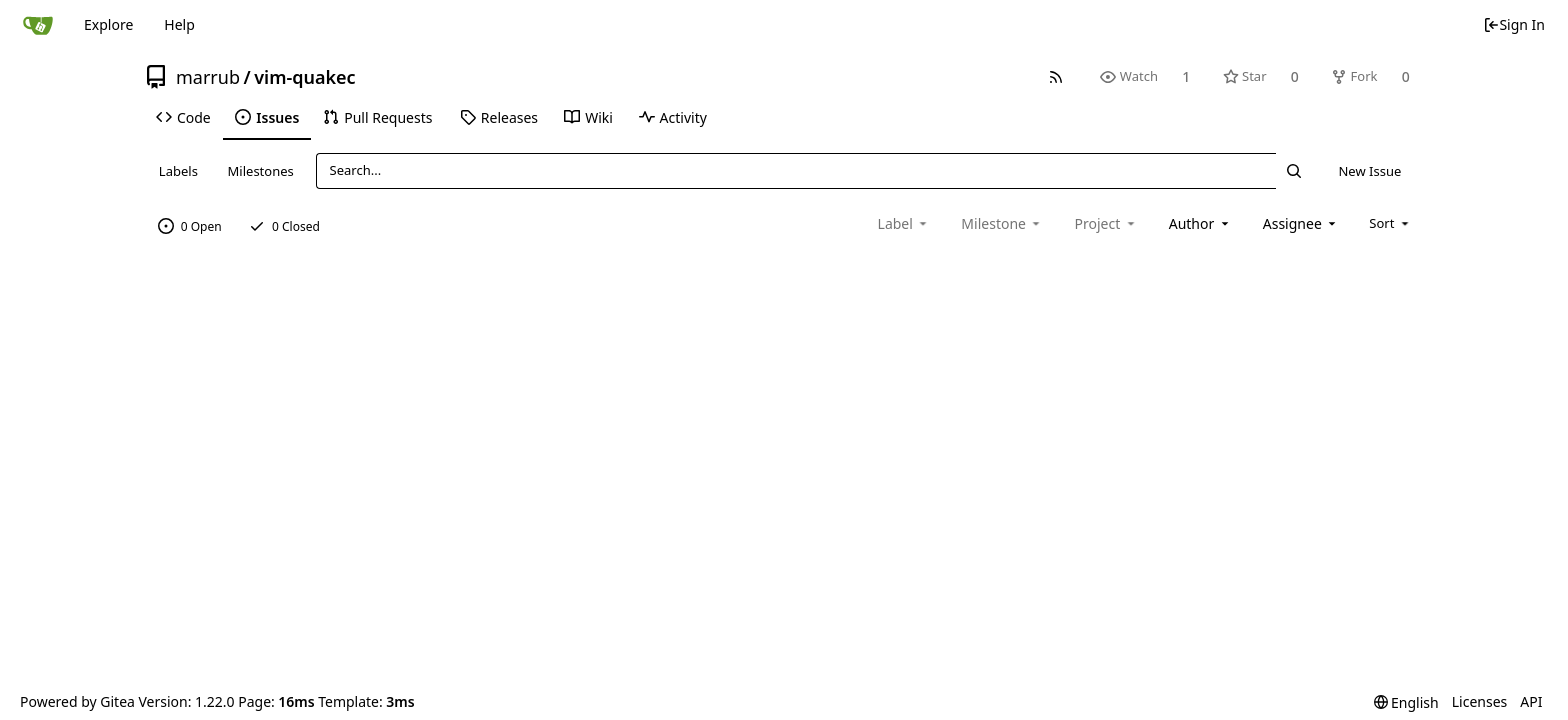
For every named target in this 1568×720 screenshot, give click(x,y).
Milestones (261, 171)
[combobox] (1200, 223)
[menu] (1390, 223)
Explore (108, 24)
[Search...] (1294, 170)
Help (179, 24)
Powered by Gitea (77, 701)
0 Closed (284, 226)
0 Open (190, 226)
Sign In (1514, 24)
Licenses (1480, 701)
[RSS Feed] (1056, 76)
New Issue (1369, 171)
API (1531, 701)
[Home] (38, 25)
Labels (178, 171)
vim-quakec (304, 77)
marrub (208, 77)
